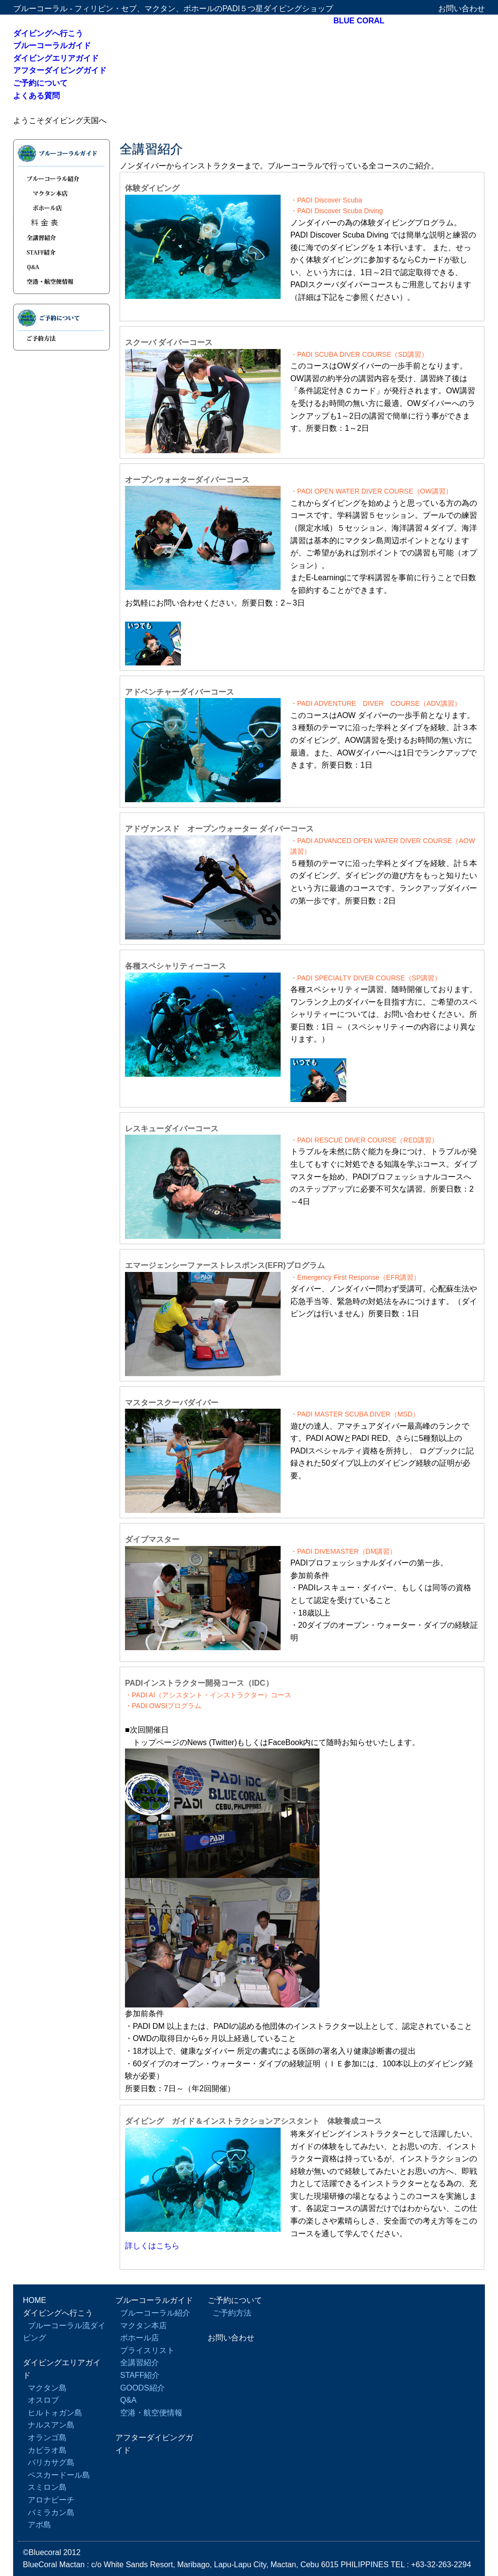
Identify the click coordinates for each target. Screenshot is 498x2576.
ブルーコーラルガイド (52, 45)
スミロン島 (47, 2487)
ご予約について (40, 83)
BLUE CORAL (358, 21)
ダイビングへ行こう (48, 33)
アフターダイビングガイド (60, 70)
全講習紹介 (61, 237)
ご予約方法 (61, 340)
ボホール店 (61, 208)
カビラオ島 (47, 2450)
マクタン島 (47, 2388)
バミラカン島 (51, 2512)
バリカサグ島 (51, 2462)
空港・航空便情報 (61, 284)
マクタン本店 (61, 193)
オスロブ (43, 2400)
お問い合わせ (461, 8)
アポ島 (39, 2525)
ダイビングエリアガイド (56, 58)
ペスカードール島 (59, 2475)
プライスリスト (61, 222)
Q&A (61, 266)
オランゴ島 (47, 2437)
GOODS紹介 (142, 2388)
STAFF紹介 (61, 251)
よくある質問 (36, 96)
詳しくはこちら (152, 2246)
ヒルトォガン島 (55, 2413)
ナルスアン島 (51, 2425)
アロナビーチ (51, 2500)
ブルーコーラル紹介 (61, 176)
